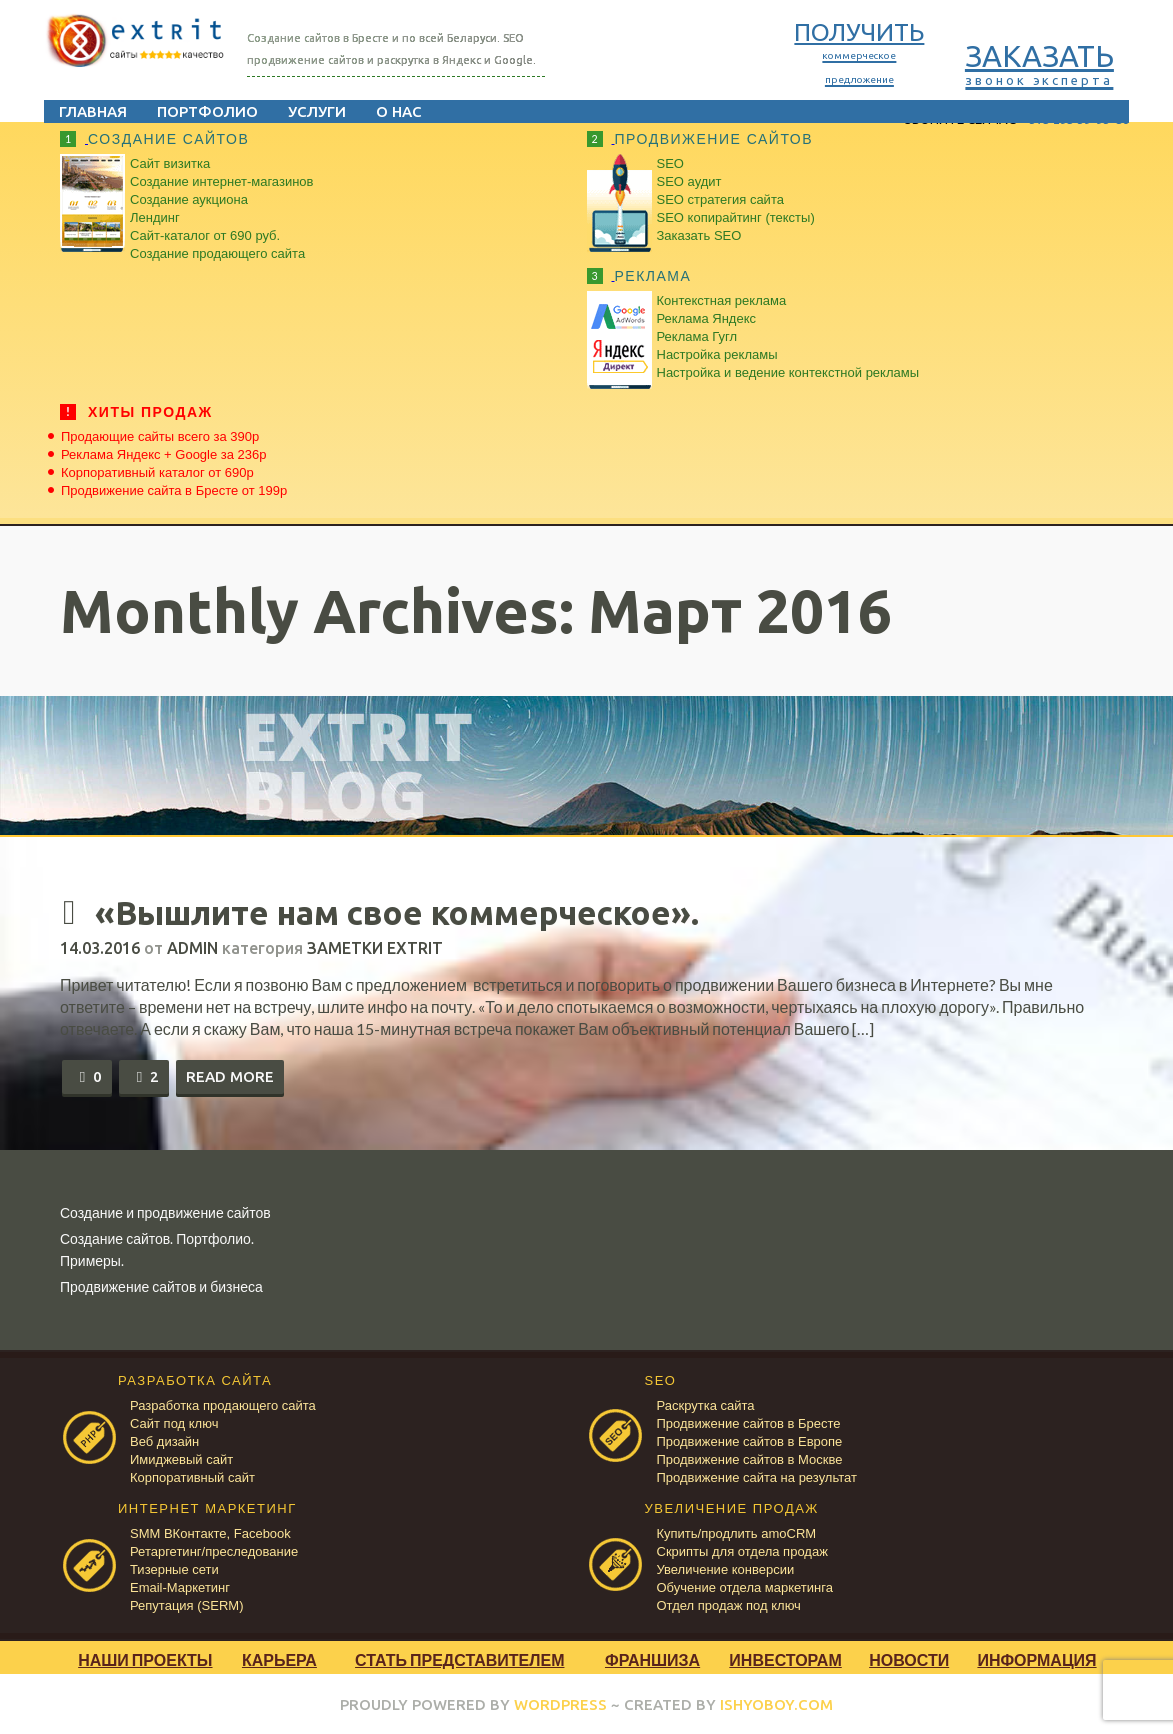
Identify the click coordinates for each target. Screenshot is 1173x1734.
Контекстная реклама (722, 300)
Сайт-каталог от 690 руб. (205, 235)
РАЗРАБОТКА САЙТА (195, 1378)
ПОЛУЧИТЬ (843, 51)
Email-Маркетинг (180, 1585)
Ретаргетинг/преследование (214, 1549)
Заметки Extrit (375, 946)
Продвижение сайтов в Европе (750, 1439)
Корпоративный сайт (192, 1475)
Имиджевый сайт (181, 1457)
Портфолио (223, 111)
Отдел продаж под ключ (729, 1603)
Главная (109, 111)
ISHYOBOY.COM (776, 1702)
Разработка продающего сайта (223, 1403)
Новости (909, 1657)
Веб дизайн (164, 1439)
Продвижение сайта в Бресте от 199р (174, 490)
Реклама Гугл (697, 336)
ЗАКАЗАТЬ (1023, 63)
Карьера (279, 1657)
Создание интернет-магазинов (221, 181)
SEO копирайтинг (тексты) (736, 217)
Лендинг (155, 217)
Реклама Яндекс (706, 318)
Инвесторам (785, 1657)
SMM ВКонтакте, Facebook (210, 1531)
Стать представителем (459, 1657)
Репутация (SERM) (186, 1603)
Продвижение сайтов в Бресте (749, 1421)
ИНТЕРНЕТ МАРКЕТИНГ (207, 1506)
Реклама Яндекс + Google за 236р (164, 454)
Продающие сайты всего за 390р (160, 436)
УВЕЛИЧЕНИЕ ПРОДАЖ (732, 1506)
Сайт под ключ (174, 1421)
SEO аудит (689, 181)
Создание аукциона (189, 199)
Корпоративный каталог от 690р (157, 472)
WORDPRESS (560, 1702)
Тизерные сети (174, 1567)
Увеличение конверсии (726, 1567)
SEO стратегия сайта (720, 199)
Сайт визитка (170, 163)
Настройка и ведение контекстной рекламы (788, 372)
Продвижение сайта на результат (757, 1475)
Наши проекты (145, 1657)
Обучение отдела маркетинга (745, 1585)
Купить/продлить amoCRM (737, 1531)
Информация (1036, 1657)
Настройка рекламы (717, 354)
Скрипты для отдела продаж (742, 1549)
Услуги (333, 111)
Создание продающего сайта (217, 253)
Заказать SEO (699, 235)
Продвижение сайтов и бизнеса (161, 1284)
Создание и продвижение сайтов (165, 1210)
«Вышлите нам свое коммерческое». (449, 910)
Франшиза (652, 1657)
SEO (670, 163)
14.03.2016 (100, 946)
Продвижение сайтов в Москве (750, 1457)
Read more (230, 1074)
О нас (415, 111)
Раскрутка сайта (706, 1403)
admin (192, 946)
